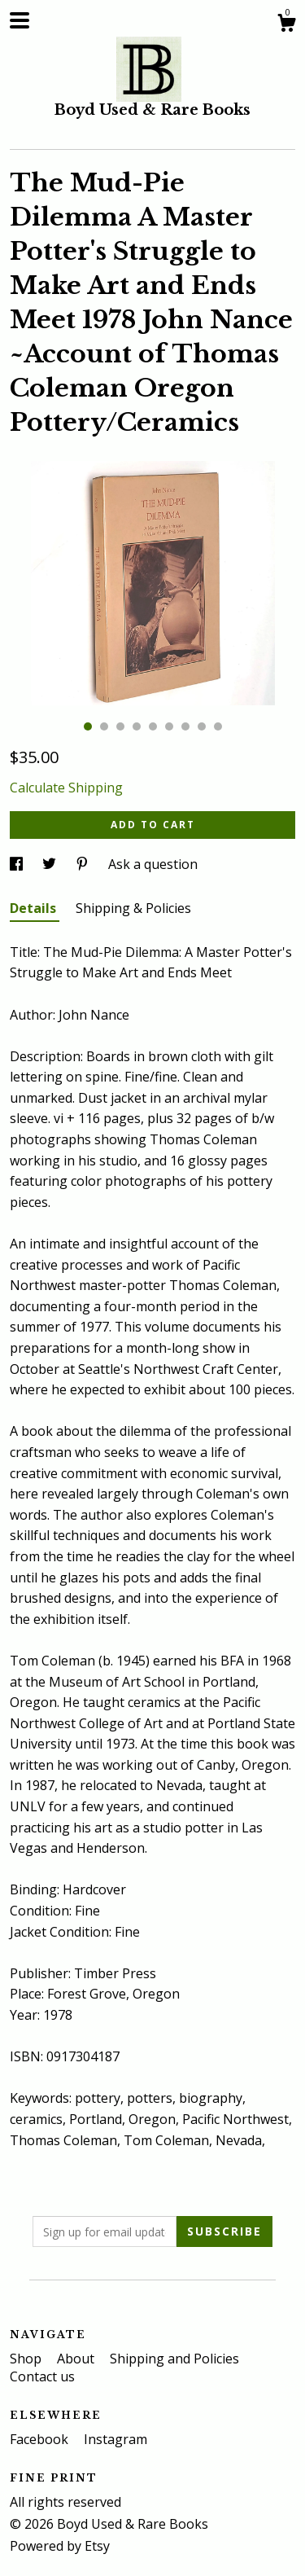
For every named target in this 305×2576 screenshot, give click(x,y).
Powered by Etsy (60, 2546)
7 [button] (185, 726)
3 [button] (120, 726)
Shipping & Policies (133, 908)
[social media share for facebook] (18, 864)
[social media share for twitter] (50, 864)
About (77, 2359)
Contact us (42, 2376)
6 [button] (169, 726)
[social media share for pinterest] (84, 864)
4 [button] (137, 726)
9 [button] (218, 726)
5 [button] (153, 726)
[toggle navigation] (19, 20)
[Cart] (286, 24)
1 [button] (88, 726)
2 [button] (104, 726)
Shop (27, 2359)
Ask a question (153, 864)
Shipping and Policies (174, 2359)
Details (34, 908)
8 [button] (202, 726)
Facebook (41, 2439)
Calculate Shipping (66, 787)
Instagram (115, 2439)
